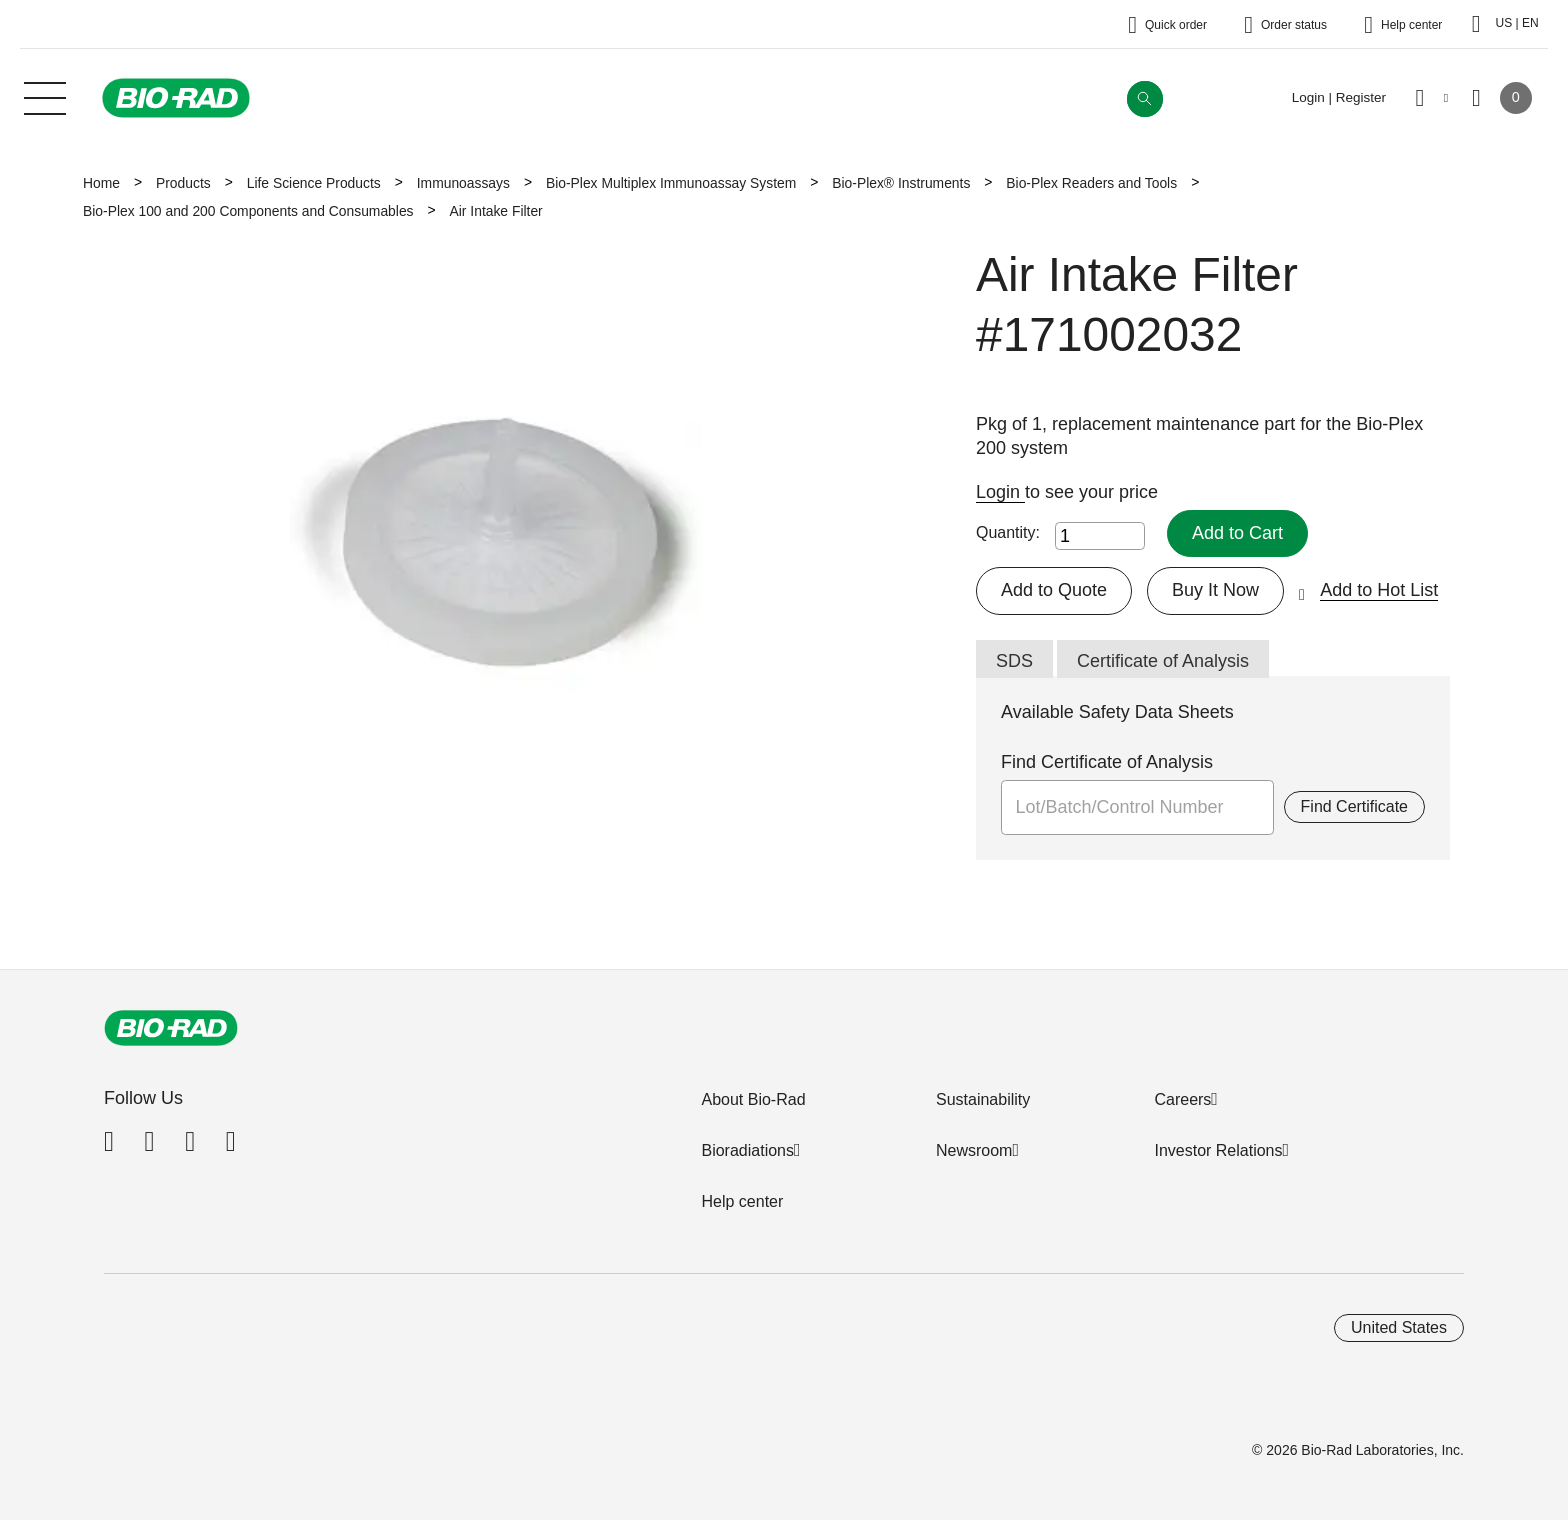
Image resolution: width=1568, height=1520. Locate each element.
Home (101, 183)
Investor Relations (1218, 1150)
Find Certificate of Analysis (1107, 762)
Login (1000, 492)
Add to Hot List (1379, 590)
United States (1399, 1327)
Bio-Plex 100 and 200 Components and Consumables (248, 211)
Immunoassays (463, 183)
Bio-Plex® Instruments (901, 183)
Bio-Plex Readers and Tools (1091, 183)
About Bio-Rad (753, 1099)
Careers (1182, 1099)
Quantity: (1008, 532)
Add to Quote (1054, 590)
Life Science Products (314, 183)
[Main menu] (45, 96)
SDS (1014, 661)
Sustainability (983, 1099)
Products (183, 183)
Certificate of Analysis (1163, 661)
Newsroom (974, 1150)
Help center (742, 1201)
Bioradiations (747, 1150)
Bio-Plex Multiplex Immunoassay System (671, 183)
